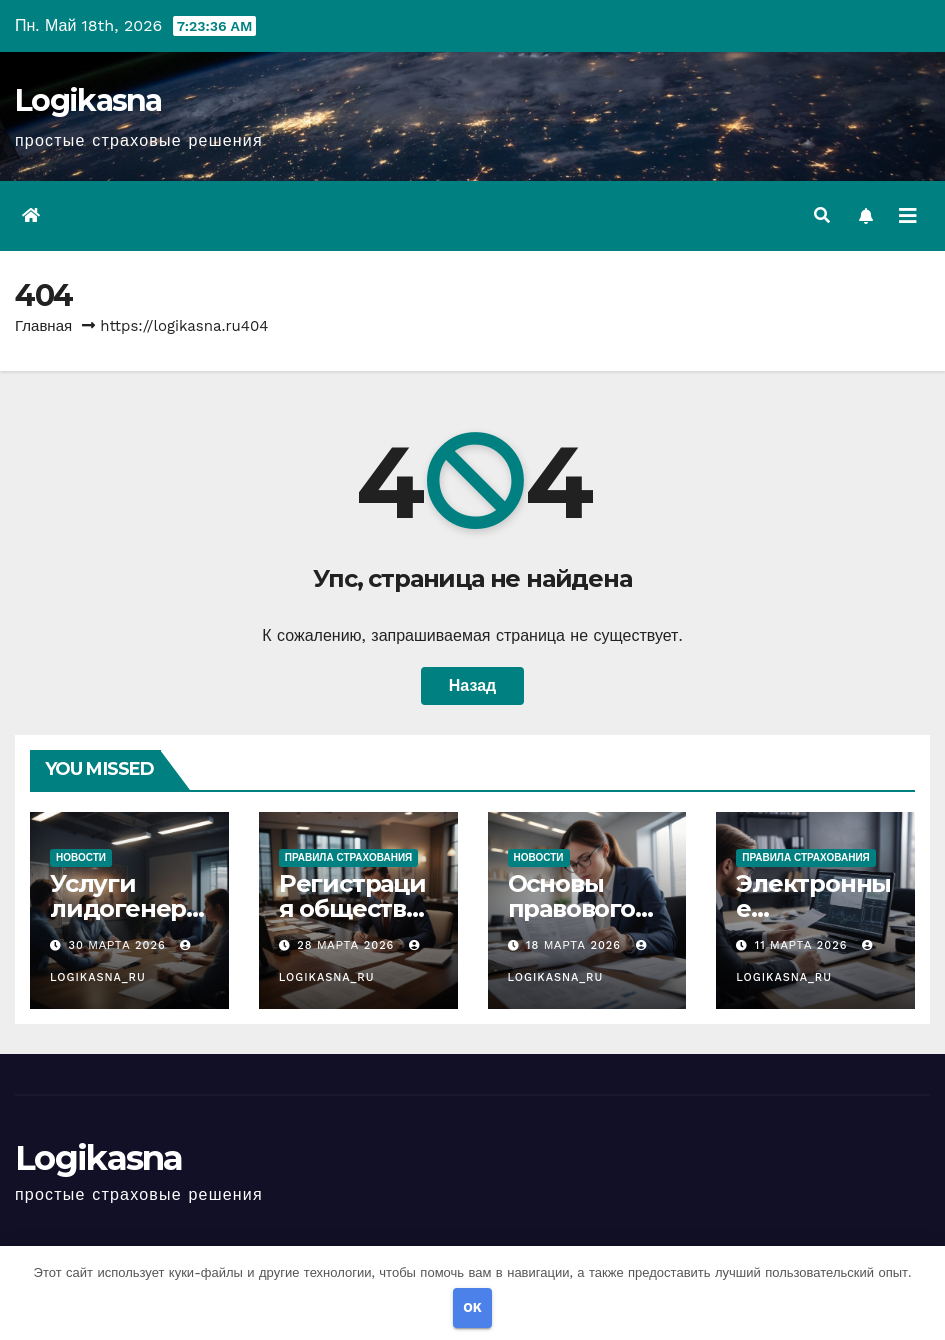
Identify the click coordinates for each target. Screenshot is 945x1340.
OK (472, 1307)
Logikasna (88, 100)
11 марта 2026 (803, 945)
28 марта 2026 (348, 945)
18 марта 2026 (576, 945)
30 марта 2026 (120, 945)
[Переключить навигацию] (908, 216)
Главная (43, 326)
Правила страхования (349, 857)
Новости (81, 857)
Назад (472, 685)
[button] (822, 215)
